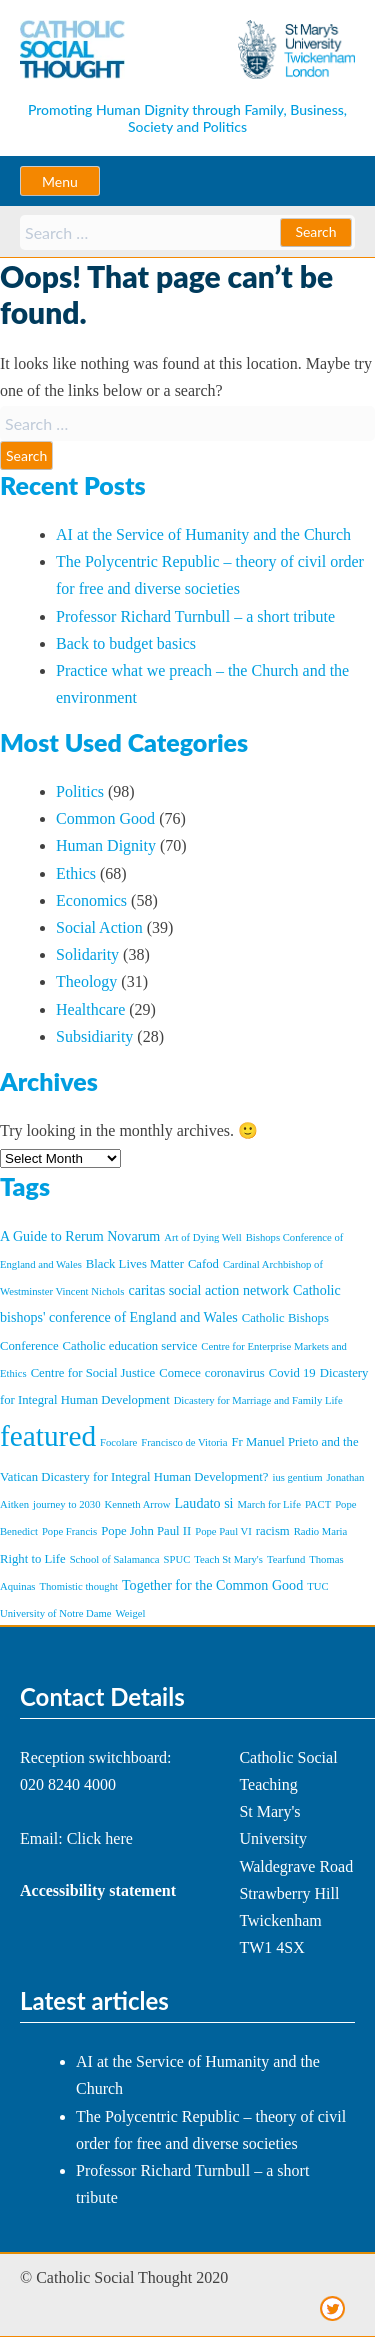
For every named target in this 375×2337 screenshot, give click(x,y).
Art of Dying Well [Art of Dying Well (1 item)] (202, 1237)
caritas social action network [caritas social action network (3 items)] (208, 1290)
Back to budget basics (126, 643)
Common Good (105, 818)
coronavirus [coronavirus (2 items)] (235, 1373)
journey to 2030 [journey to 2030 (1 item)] (66, 1504)
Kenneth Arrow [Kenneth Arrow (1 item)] (138, 1504)
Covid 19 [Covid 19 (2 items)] (292, 1373)
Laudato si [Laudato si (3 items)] (204, 1503)
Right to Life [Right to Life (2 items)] (33, 1559)
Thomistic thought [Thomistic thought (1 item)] (79, 1586)
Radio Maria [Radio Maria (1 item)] (321, 1531)
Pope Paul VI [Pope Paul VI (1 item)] (223, 1531)
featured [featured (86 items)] (48, 1436)
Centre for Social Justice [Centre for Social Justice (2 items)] (93, 1373)
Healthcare (90, 1009)
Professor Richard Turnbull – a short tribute (195, 616)
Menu (60, 181)
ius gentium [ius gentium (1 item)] (297, 1477)
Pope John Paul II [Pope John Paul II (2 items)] (146, 1531)
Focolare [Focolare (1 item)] (118, 1442)
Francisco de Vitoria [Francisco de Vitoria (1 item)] (184, 1442)
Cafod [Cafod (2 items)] (203, 1264)
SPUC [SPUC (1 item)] (177, 1559)
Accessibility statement (98, 1890)
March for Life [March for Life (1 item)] (269, 1504)
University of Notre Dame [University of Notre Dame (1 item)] (56, 1613)
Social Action (99, 927)
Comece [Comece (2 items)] (180, 1373)
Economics (91, 900)
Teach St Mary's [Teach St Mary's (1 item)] (228, 1559)
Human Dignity (106, 845)
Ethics (76, 873)
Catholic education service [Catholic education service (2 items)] (130, 1346)
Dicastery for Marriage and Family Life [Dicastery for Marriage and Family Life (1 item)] (258, 1400)
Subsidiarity (94, 1036)
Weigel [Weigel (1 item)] (131, 1613)
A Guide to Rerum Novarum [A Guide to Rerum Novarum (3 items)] (80, 1236)
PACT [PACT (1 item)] (318, 1504)
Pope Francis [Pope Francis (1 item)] (69, 1531)
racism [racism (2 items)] (273, 1531)
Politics (80, 791)
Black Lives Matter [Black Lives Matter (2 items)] (135, 1264)
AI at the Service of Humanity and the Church (203, 534)
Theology (86, 981)
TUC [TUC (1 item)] (317, 1586)
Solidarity (87, 954)
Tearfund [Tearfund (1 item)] (286, 1559)
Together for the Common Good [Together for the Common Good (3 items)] (212, 1585)
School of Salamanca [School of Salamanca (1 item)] (115, 1559)
